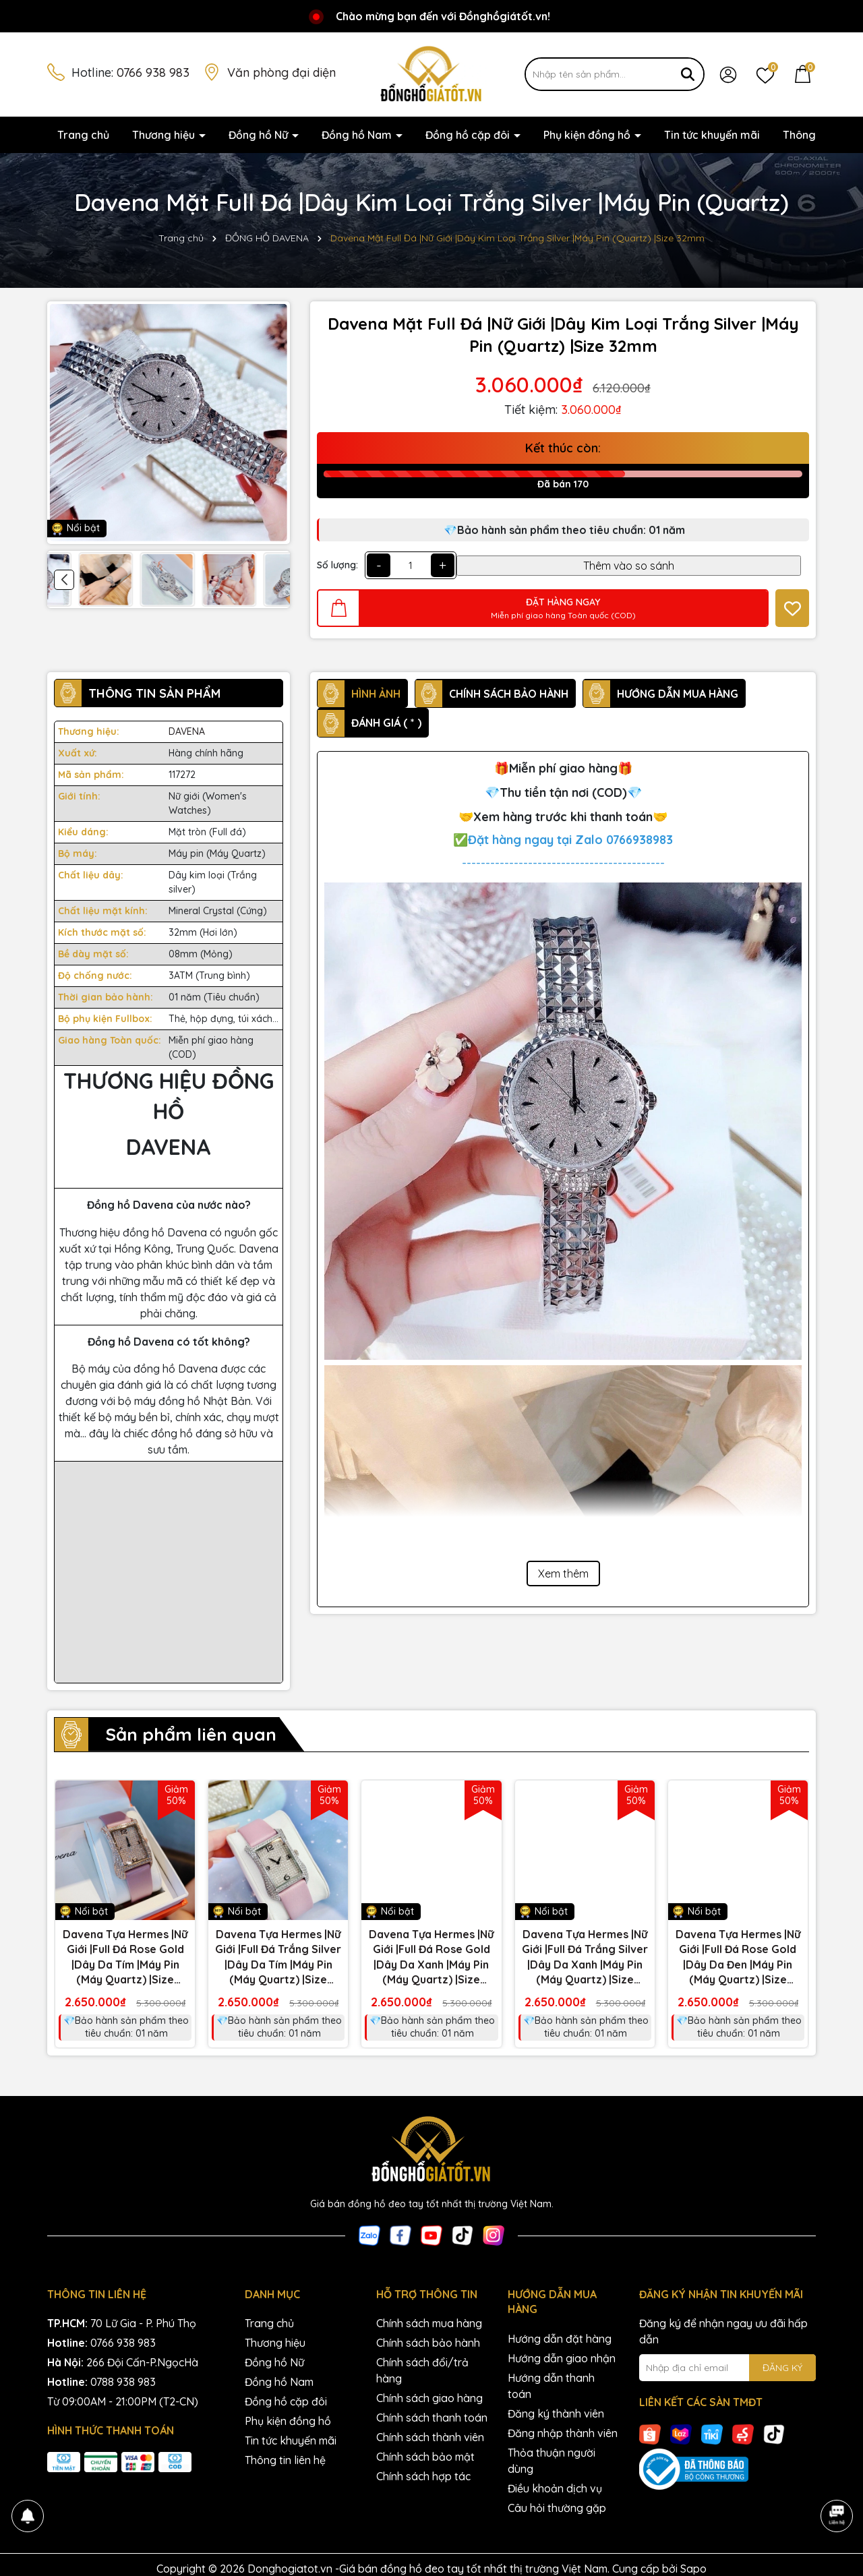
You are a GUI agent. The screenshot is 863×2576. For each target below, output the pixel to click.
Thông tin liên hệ (285, 2460)
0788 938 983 (123, 2382)
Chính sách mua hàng (429, 2323)
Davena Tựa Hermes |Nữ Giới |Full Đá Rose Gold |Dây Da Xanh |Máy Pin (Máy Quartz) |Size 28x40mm (431, 1957)
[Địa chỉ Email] (727, 2367)
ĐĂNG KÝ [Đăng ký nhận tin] (782, 2368)
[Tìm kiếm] (687, 74)
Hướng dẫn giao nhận (562, 2358)
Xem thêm (563, 1573)
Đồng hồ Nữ (260, 135)
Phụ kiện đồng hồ (588, 135)
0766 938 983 (153, 72)
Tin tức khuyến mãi (712, 135)
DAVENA (187, 731)
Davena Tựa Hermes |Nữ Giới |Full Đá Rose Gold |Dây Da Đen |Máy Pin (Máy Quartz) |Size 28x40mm (738, 1957)
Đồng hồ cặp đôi (468, 135)
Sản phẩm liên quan (190, 1734)
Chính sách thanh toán (431, 2417)
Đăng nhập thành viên (563, 2433)
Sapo (693, 2568)
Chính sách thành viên (430, 2437)
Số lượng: (337, 565)
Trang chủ (83, 135)
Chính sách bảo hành (428, 2342)
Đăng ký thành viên (556, 2413)
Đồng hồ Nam (358, 135)
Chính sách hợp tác (423, 2476)
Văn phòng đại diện (281, 72)
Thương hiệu (165, 135)
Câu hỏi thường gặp (557, 2508)
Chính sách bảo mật (425, 2456)
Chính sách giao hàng (429, 2398)
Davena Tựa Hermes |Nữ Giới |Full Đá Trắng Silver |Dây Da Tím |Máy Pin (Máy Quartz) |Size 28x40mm (278, 1957)
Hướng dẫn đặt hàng (560, 2338)
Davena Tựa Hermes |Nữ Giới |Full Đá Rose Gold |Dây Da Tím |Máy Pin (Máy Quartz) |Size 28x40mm (125, 1957)
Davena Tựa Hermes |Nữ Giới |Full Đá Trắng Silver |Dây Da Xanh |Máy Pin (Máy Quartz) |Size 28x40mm (585, 1957)
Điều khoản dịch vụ (555, 2488)
